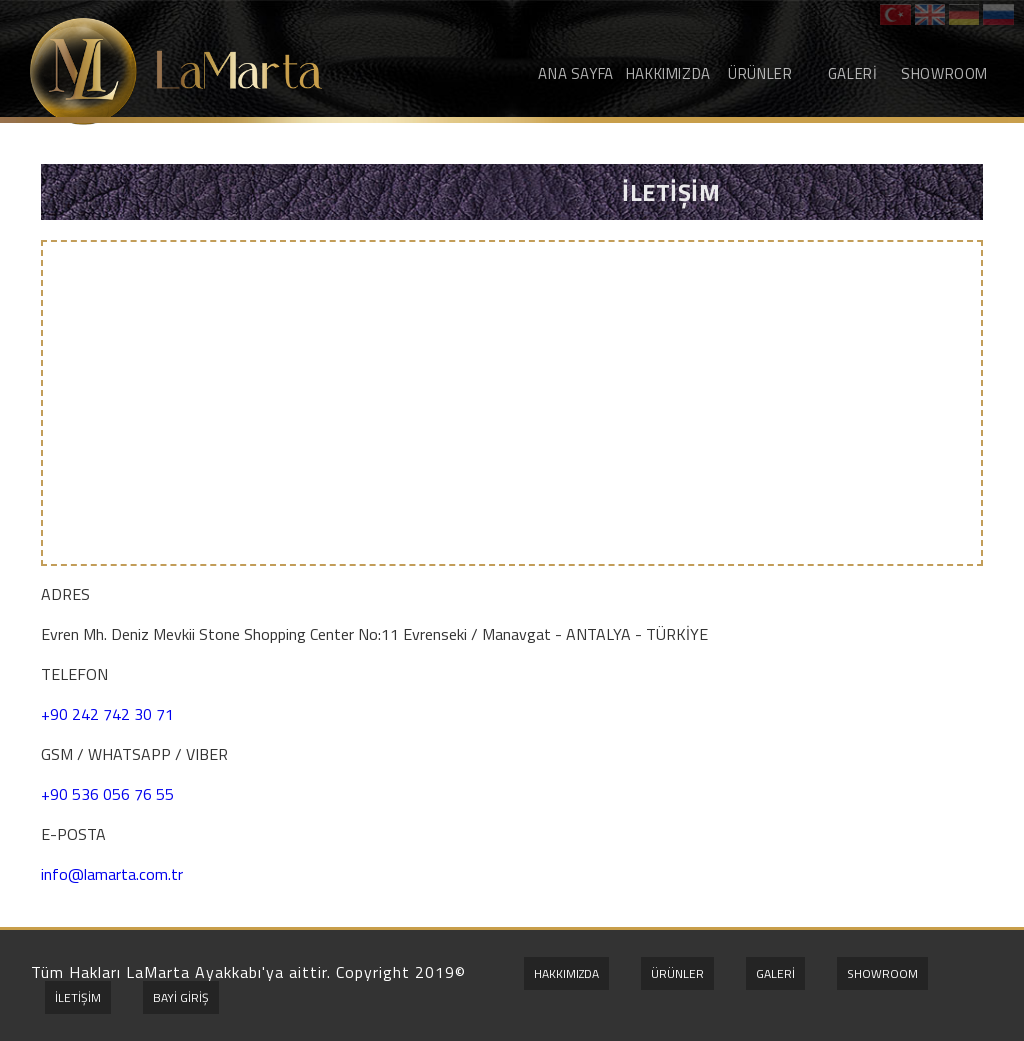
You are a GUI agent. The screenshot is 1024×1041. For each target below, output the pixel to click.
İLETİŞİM (78, 997)
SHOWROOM (944, 73)
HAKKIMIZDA (668, 73)
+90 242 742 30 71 (107, 714)
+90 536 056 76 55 (107, 794)
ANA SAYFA (575, 73)
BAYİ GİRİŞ (181, 997)
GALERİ (853, 73)
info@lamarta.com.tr (112, 874)
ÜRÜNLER (760, 73)
